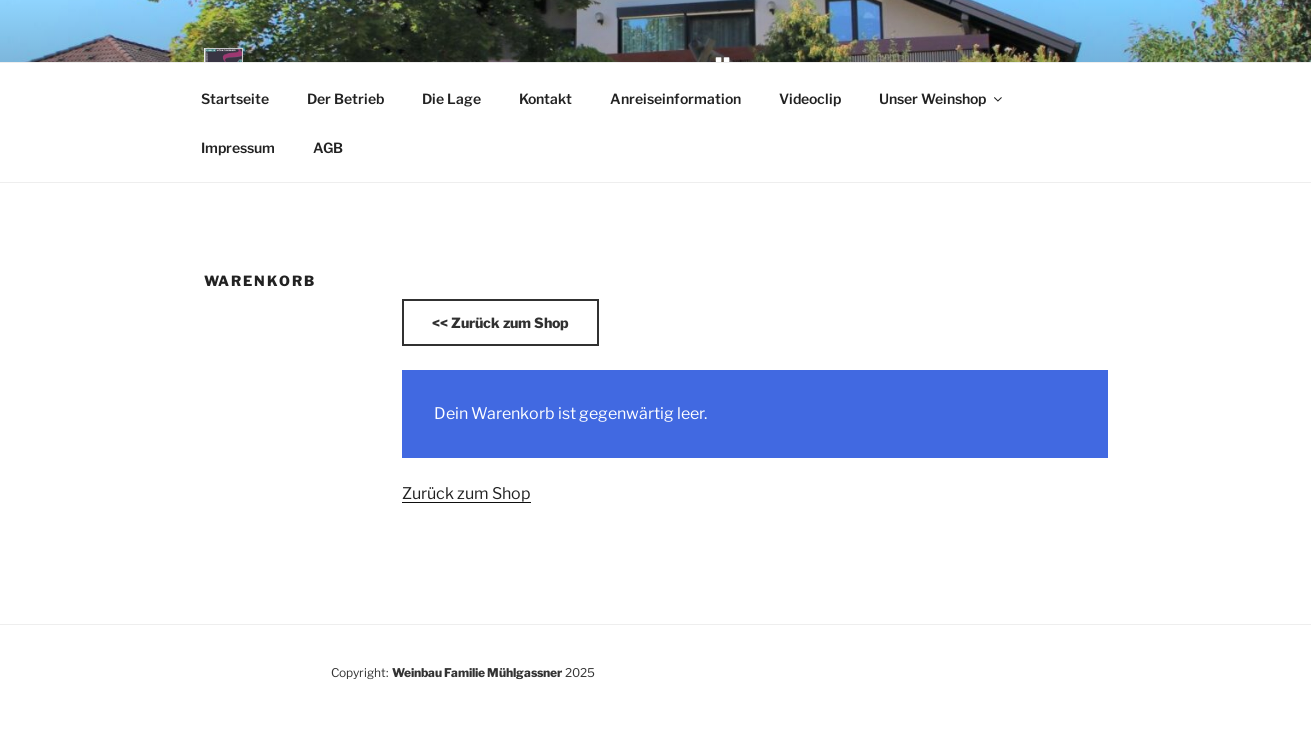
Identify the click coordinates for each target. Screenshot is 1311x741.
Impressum (238, 147)
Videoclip (810, 98)
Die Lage (451, 98)
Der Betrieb (345, 98)
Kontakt (545, 98)
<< (500, 322)
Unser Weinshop (942, 98)
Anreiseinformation (675, 98)
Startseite (235, 98)
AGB (328, 147)
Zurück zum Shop (466, 493)
